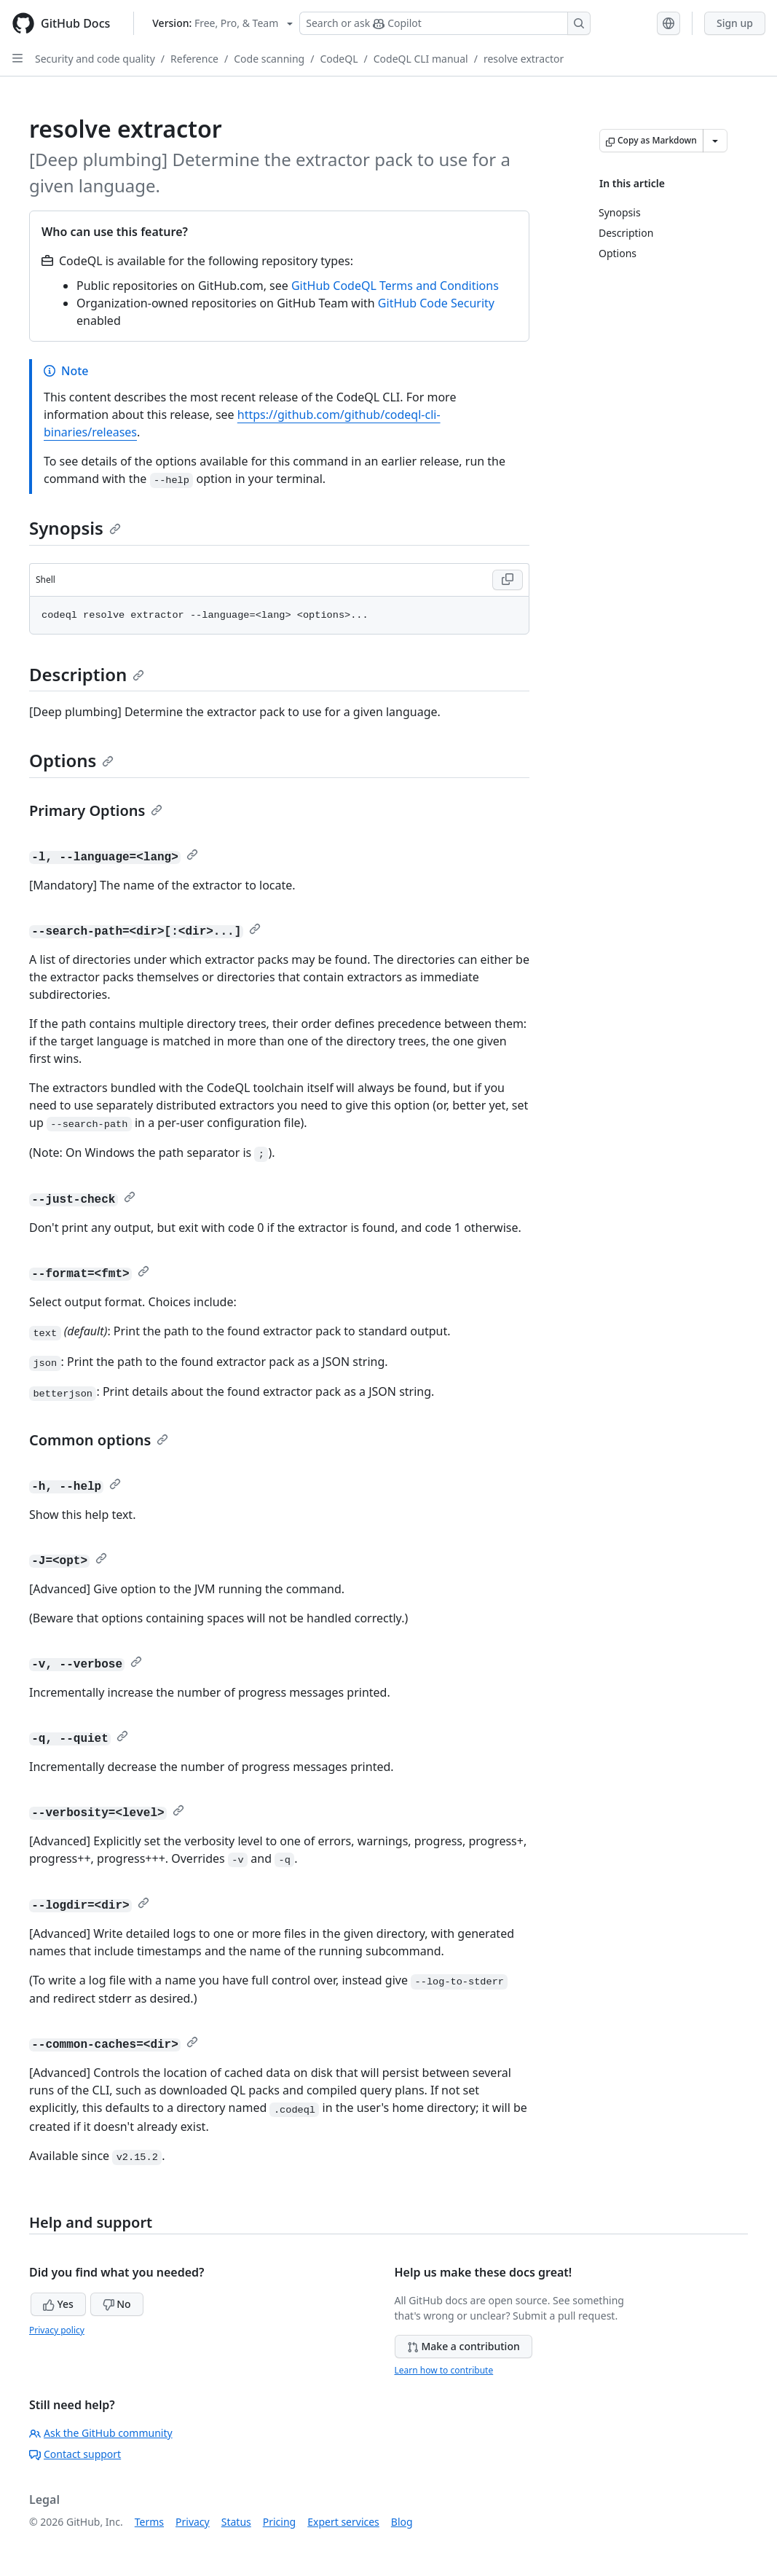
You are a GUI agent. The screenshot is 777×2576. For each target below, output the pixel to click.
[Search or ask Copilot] (445, 23)
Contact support (75, 2454)
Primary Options (95, 810)
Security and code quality (95, 59)
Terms (149, 2522)
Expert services (343, 2522)
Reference (194, 59)
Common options (98, 1440)
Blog (402, 2522)
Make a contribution (463, 2346)
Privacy (192, 2522)
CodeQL (339, 59)
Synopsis (75, 528)
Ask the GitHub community (101, 2433)
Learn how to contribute (444, 2370)
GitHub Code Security (436, 303)
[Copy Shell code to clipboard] (507, 580)
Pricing (279, 2522)
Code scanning (269, 59)
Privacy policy (56, 2330)
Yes (58, 2304)
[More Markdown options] (715, 140)
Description (86, 674)
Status (236, 2522)
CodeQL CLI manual (421, 59)
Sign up (735, 23)
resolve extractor (524, 59)
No (117, 2304)
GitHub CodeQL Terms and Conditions (395, 286)
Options (71, 760)
